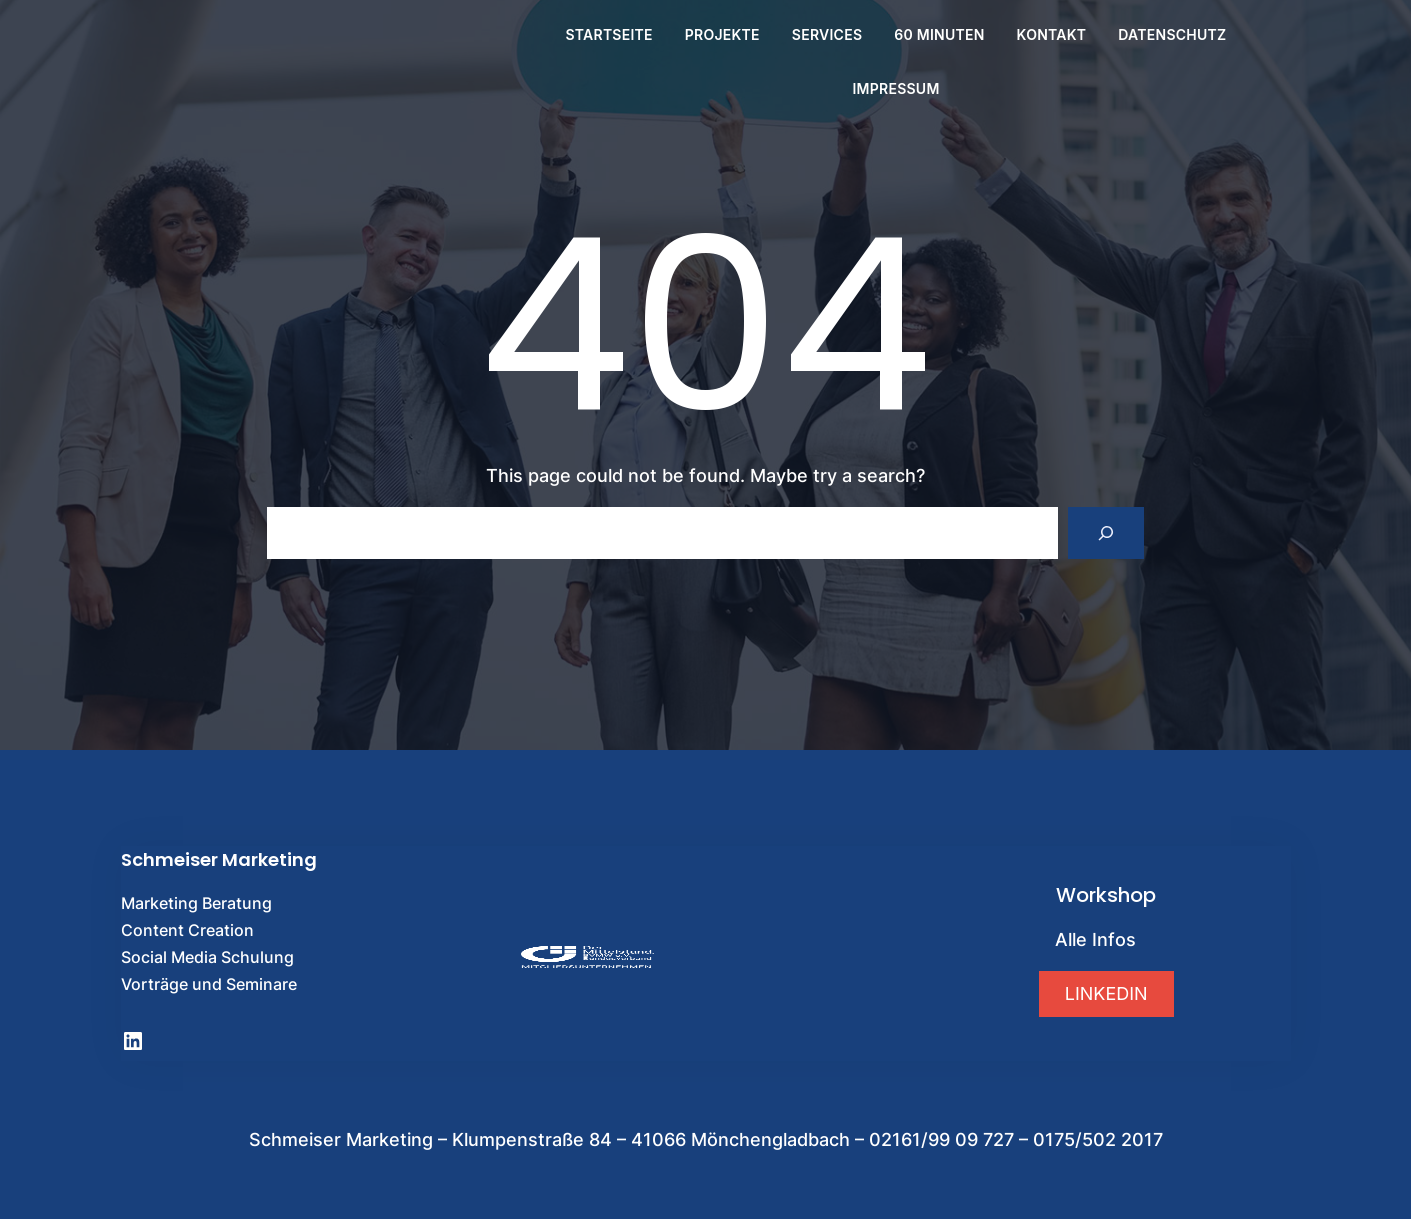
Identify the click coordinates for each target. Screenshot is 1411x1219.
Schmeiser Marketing (219, 859)
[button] (1106, 994)
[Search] (1106, 533)
